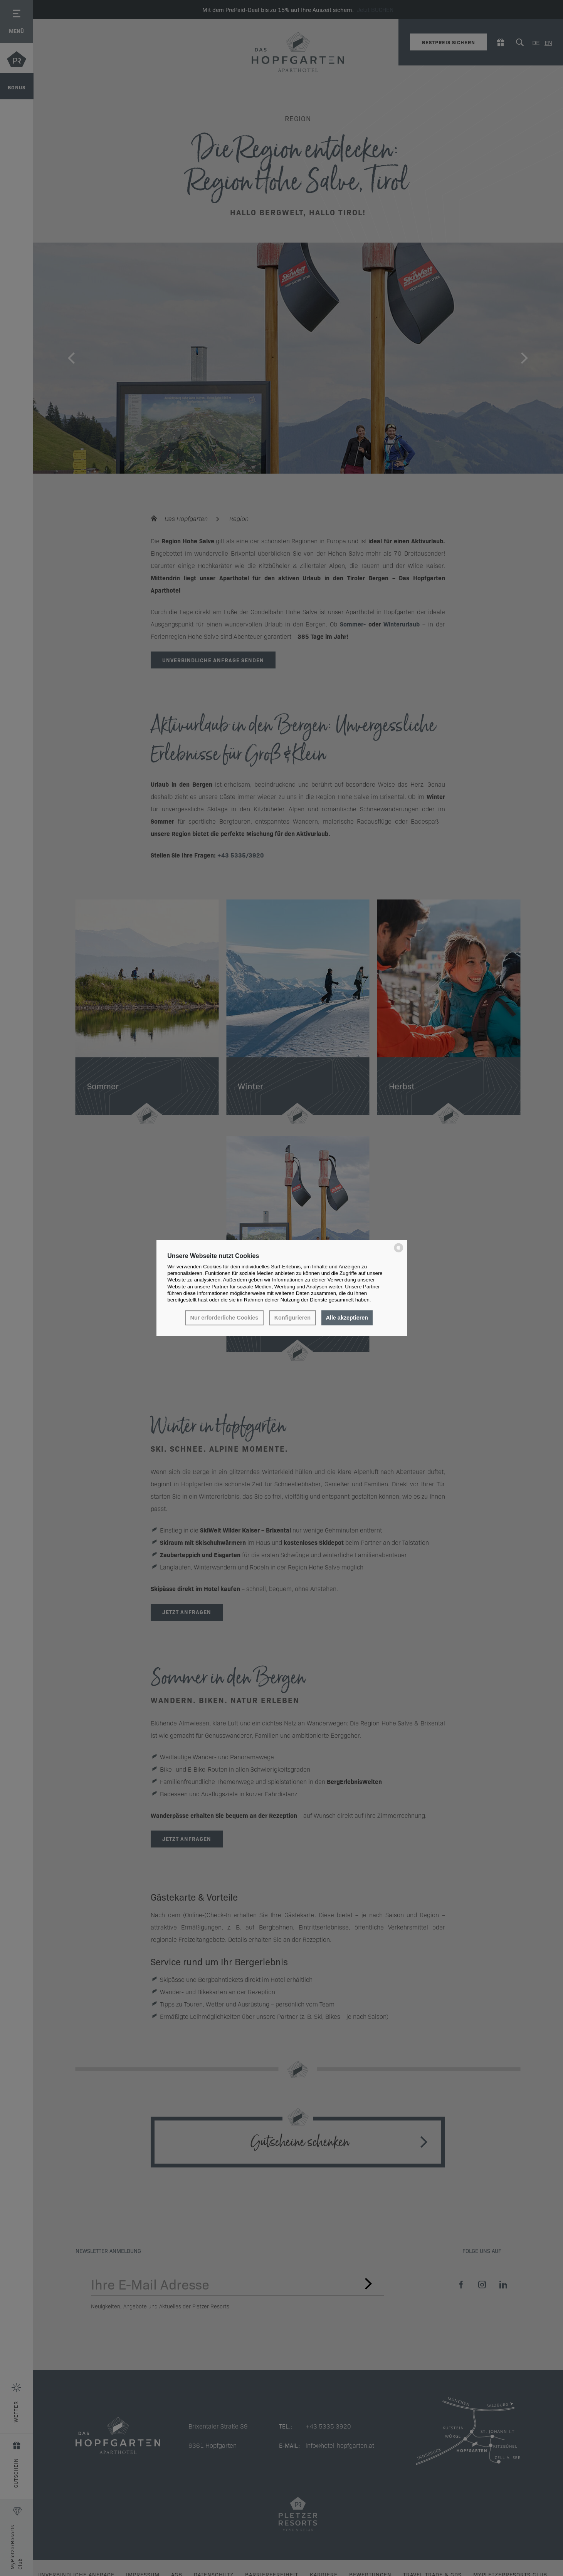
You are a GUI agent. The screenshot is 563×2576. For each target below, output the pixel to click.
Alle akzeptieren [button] (347, 1318)
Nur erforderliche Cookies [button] (224, 1318)
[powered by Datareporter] (398, 1251)
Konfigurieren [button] (292, 1318)
